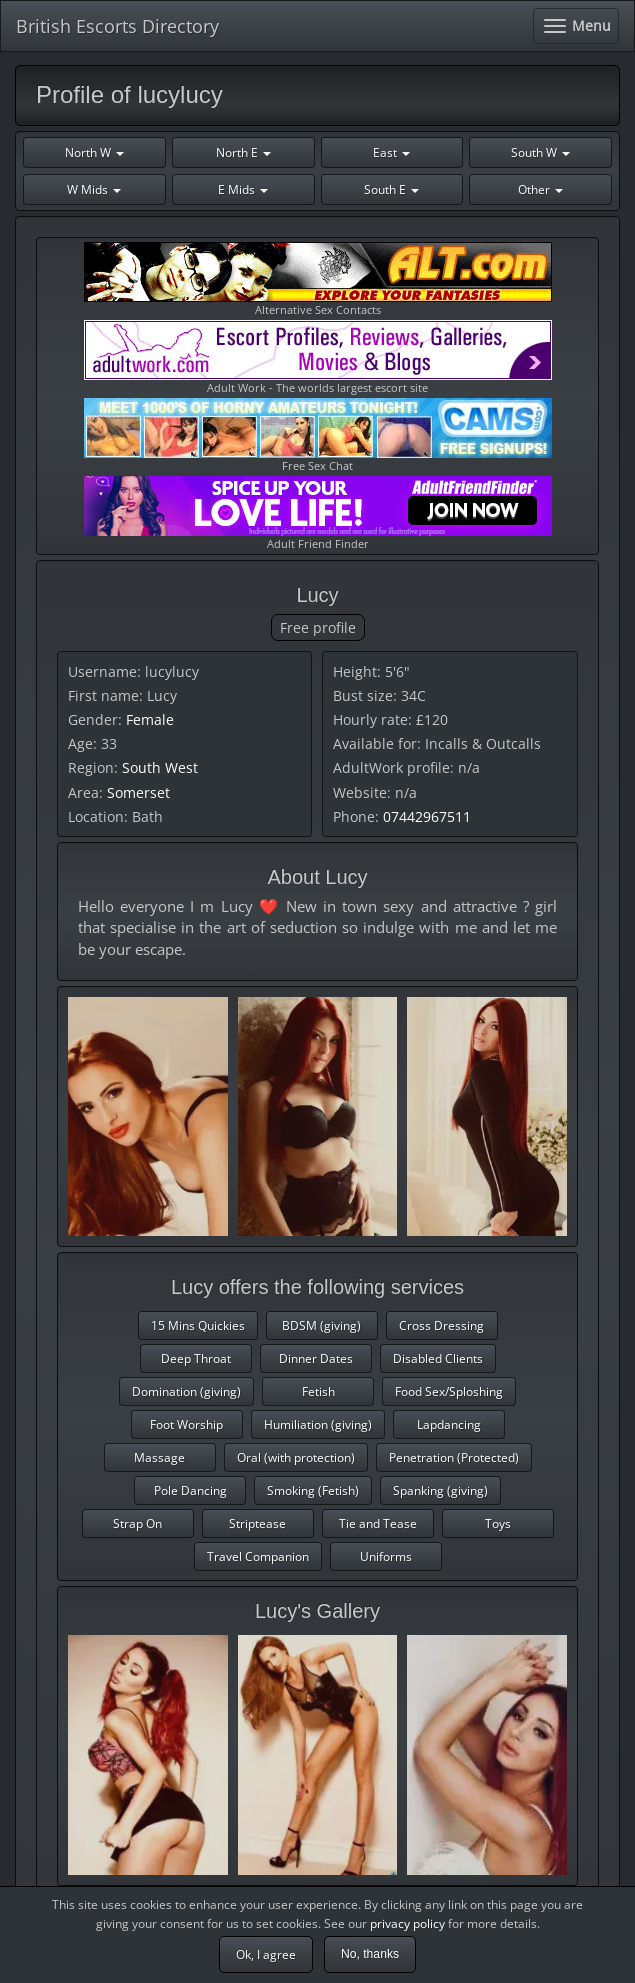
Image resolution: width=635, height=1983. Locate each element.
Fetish (318, 1391)
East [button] (391, 152)
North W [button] (94, 152)
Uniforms (386, 1556)
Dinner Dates (316, 1358)
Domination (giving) (186, 1391)
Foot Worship (186, 1424)
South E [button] (391, 189)
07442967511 (427, 816)
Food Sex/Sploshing (449, 1391)
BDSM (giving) (321, 1325)
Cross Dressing (441, 1325)
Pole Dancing (190, 1490)
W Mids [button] (94, 189)
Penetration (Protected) (454, 1457)
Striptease (257, 1523)
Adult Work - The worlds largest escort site (318, 357)
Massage (159, 1457)
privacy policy (407, 1923)
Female (150, 719)
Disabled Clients (438, 1358)
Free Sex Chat (318, 435)
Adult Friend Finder (318, 513)
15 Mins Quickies (198, 1325)
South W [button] (540, 152)
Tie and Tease (378, 1523)
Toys (498, 1523)
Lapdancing (449, 1424)
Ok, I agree (266, 1954)
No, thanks (370, 1954)
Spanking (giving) (440, 1490)
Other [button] (540, 189)
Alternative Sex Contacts (318, 279)
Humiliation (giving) (318, 1424)
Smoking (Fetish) (313, 1490)
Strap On (137, 1523)
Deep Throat (196, 1358)
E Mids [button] (243, 189)
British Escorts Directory (117, 26)
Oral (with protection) (296, 1457)
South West (160, 767)
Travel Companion (258, 1556)
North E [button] (243, 152)
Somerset (138, 792)
